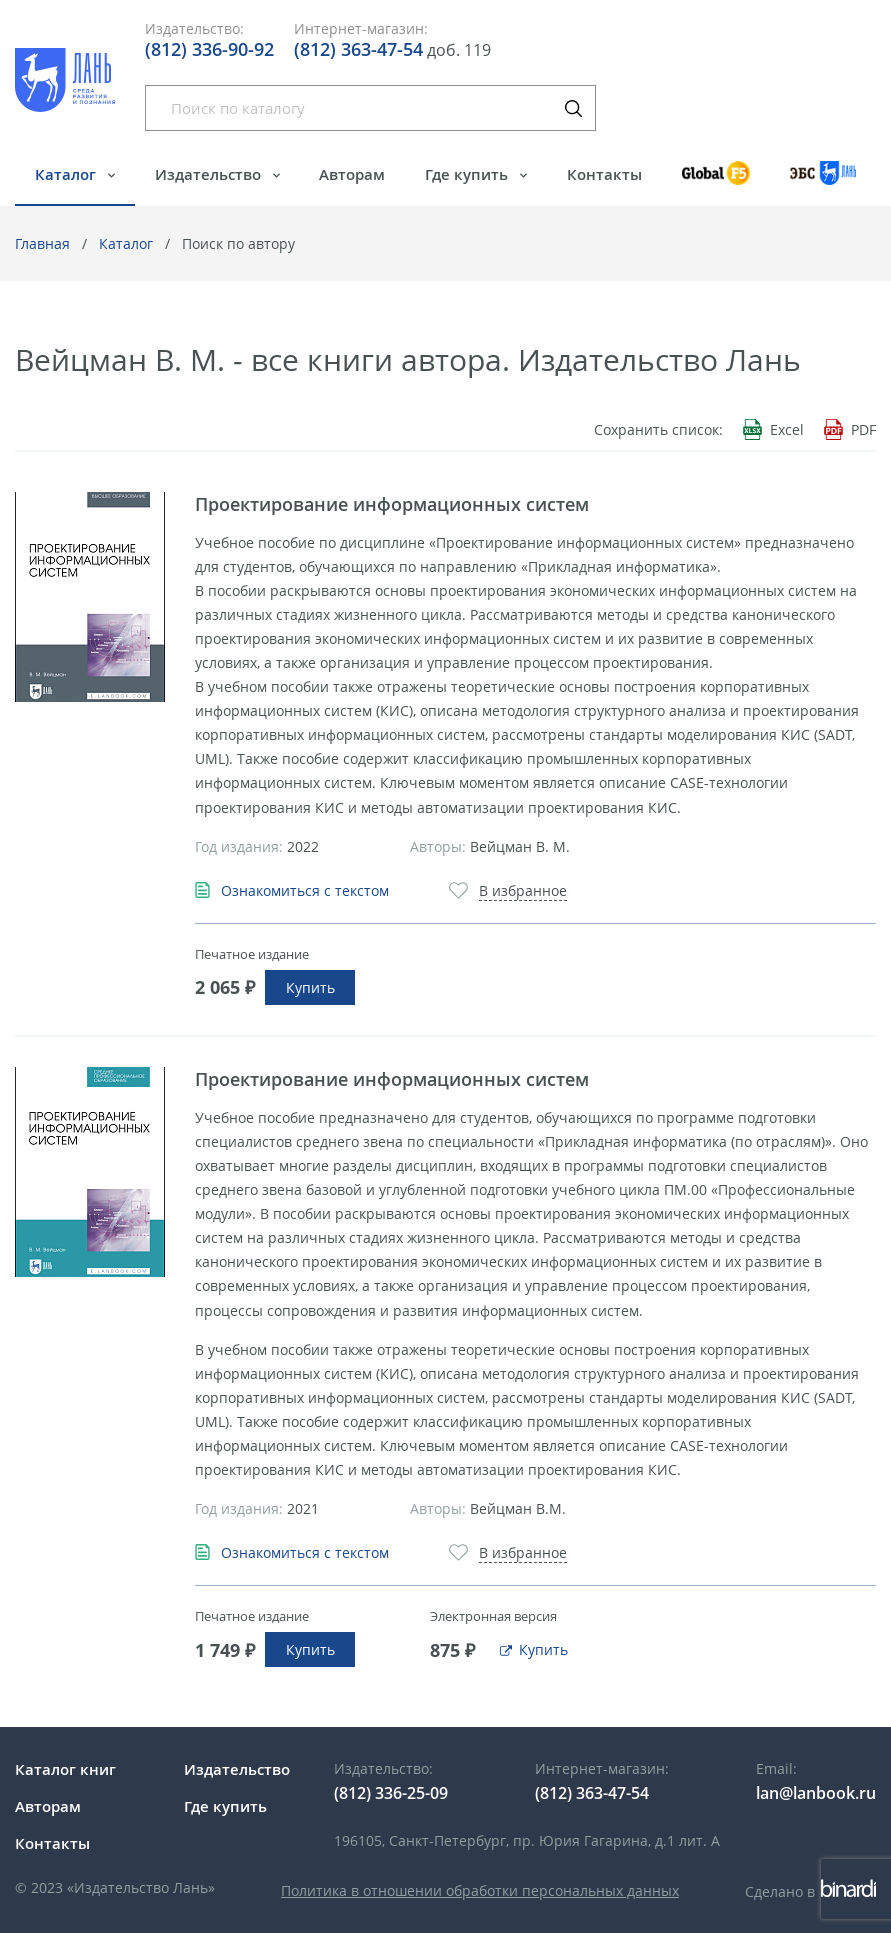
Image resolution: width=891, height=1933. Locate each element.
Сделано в (810, 1891)
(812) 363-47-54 (358, 49)
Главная (42, 243)
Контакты (604, 174)
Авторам (352, 174)
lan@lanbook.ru (816, 1793)
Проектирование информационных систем (392, 504)
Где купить (468, 174)
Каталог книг (65, 1769)
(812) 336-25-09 (391, 1793)
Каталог (67, 174)
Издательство (210, 174)
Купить (310, 987)
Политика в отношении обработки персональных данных (480, 1890)
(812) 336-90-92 (209, 49)
